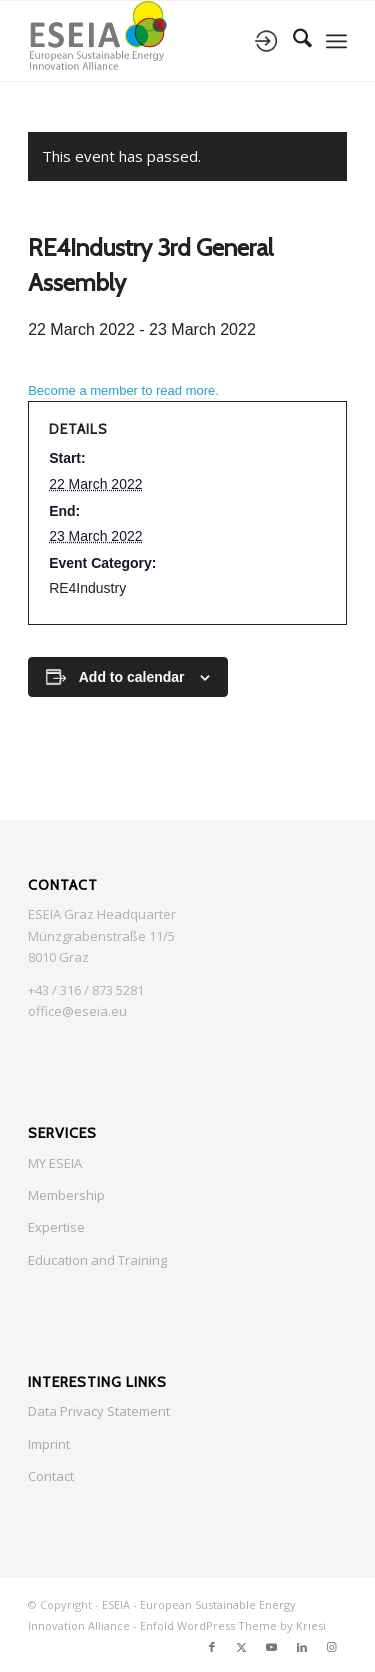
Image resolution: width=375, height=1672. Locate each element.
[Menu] (336, 41)
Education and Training (97, 1260)
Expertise (56, 1227)
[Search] (292, 41)
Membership (66, 1195)
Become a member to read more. (123, 390)
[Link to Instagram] (332, 1647)
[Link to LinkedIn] (302, 1647)
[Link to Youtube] (272, 1647)
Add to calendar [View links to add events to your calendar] (132, 677)
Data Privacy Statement (99, 1411)
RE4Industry (87, 588)
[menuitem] (292, 41)
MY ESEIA (55, 1163)
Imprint (49, 1444)
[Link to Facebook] (212, 1647)
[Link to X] (242, 1647)
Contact (51, 1476)
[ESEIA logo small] (155, 41)
